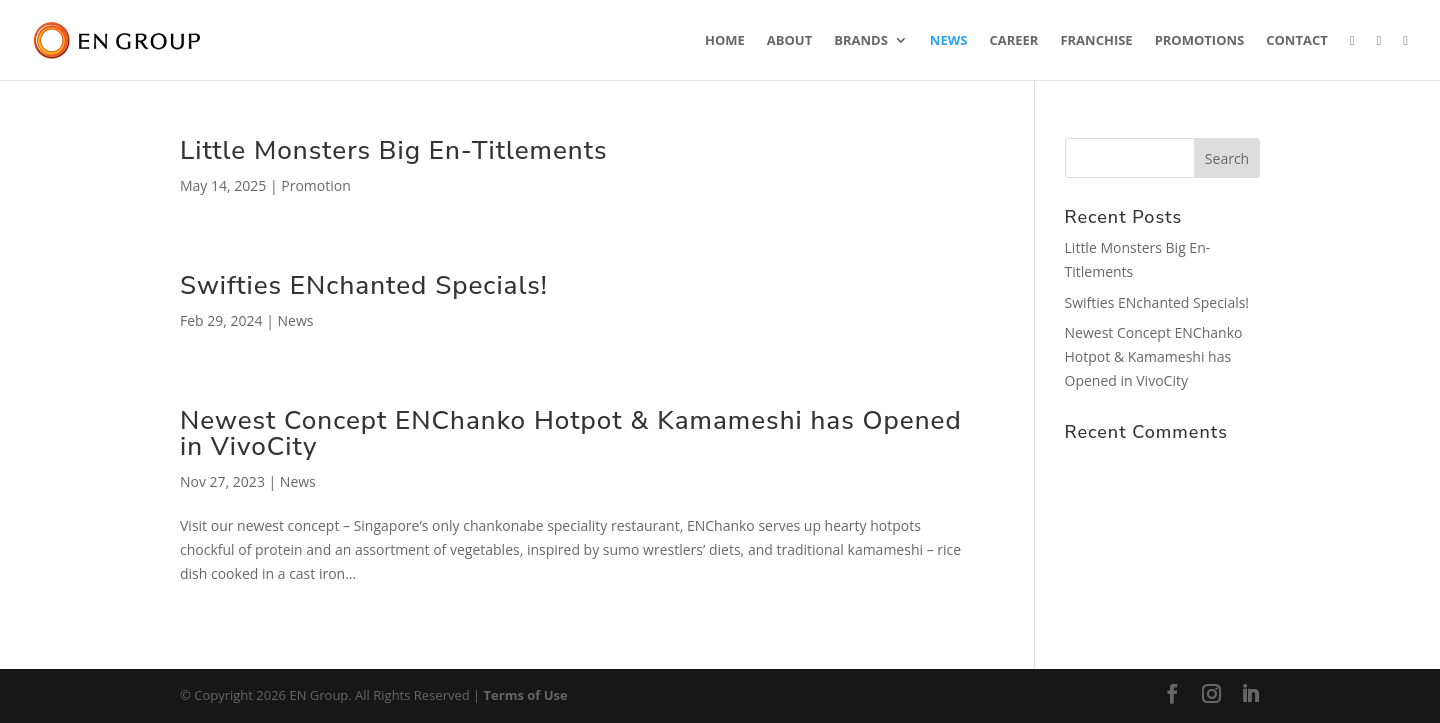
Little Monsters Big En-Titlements (394, 150)
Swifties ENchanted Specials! (364, 285)
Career (1013, 41)
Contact (1297, 41)
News (949, 41)
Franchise (1096, 41)
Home (725, 41)
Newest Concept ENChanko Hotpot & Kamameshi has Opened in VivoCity (571, 433)
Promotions (1200, 41)
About (789, 41)
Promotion (315, 185)
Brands (861, 41)
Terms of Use (526, 695)
